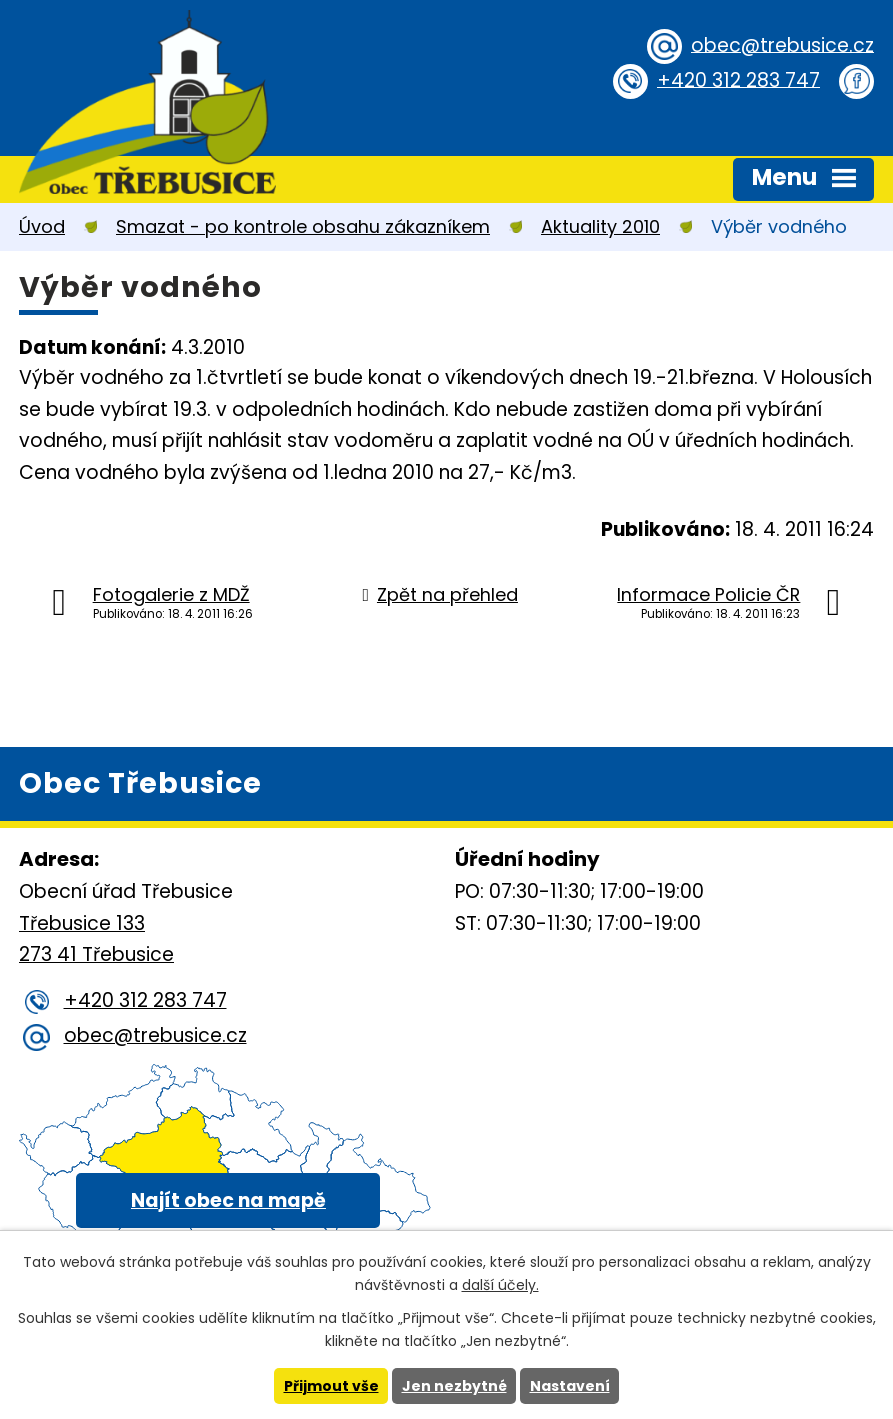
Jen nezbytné (454, 1386)
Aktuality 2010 (600, 226)
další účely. (500, 1285)
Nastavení (570, 1386)
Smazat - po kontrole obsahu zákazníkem (303, 226)
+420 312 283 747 (738, 79)
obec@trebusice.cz (782, 44)
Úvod (42, 226)
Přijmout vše (331, 1386)
